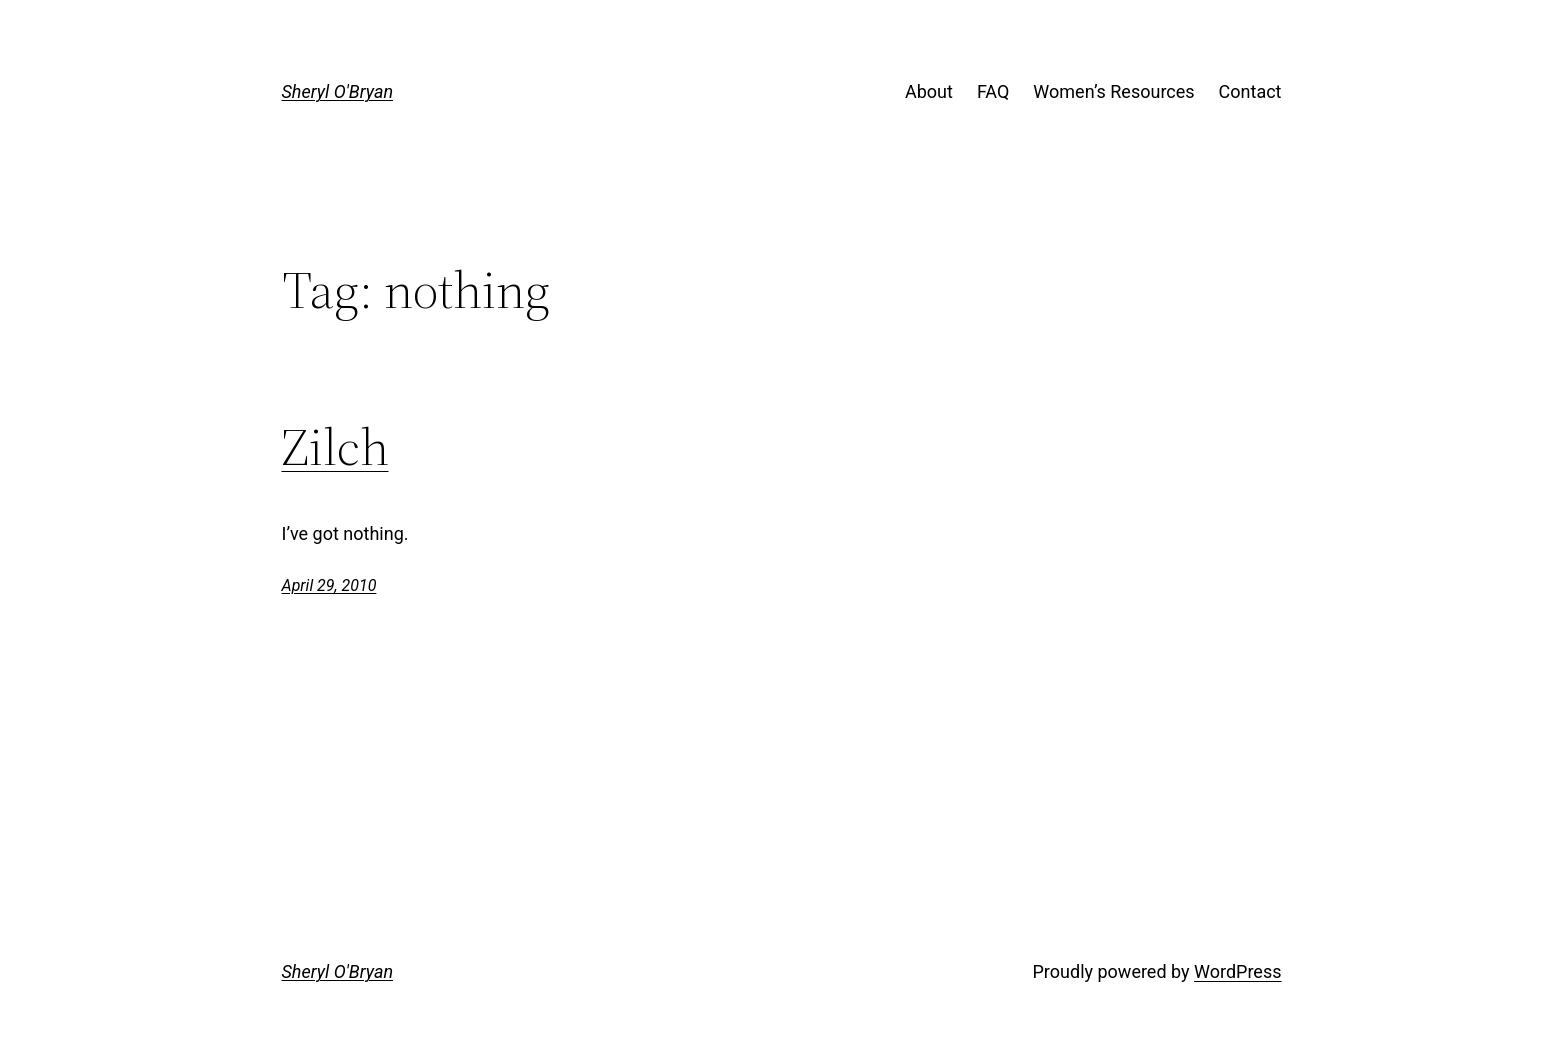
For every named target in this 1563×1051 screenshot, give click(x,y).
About (929, 91)
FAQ (993, 91)
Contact (1250, 91)
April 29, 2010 (329, 585)
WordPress (1237, 971)
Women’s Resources (1113, 91)
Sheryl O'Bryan (338, 91)
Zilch (335, 447)
